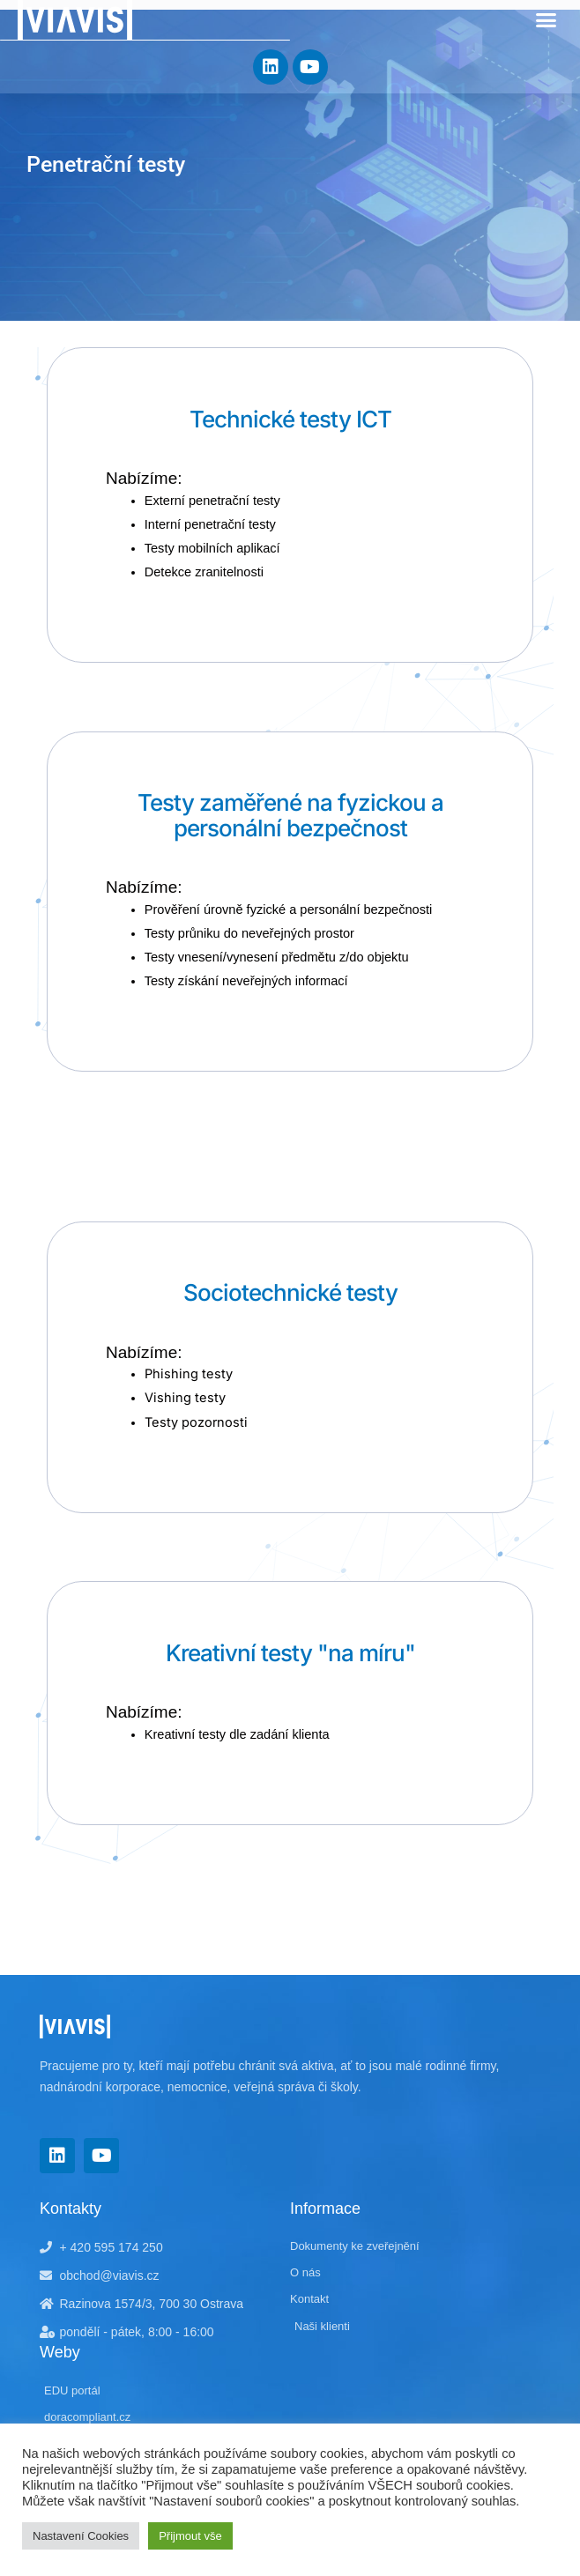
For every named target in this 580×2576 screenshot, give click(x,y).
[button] (546, 20)
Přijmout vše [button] (190, 2536)
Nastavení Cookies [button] (81, 2536)
